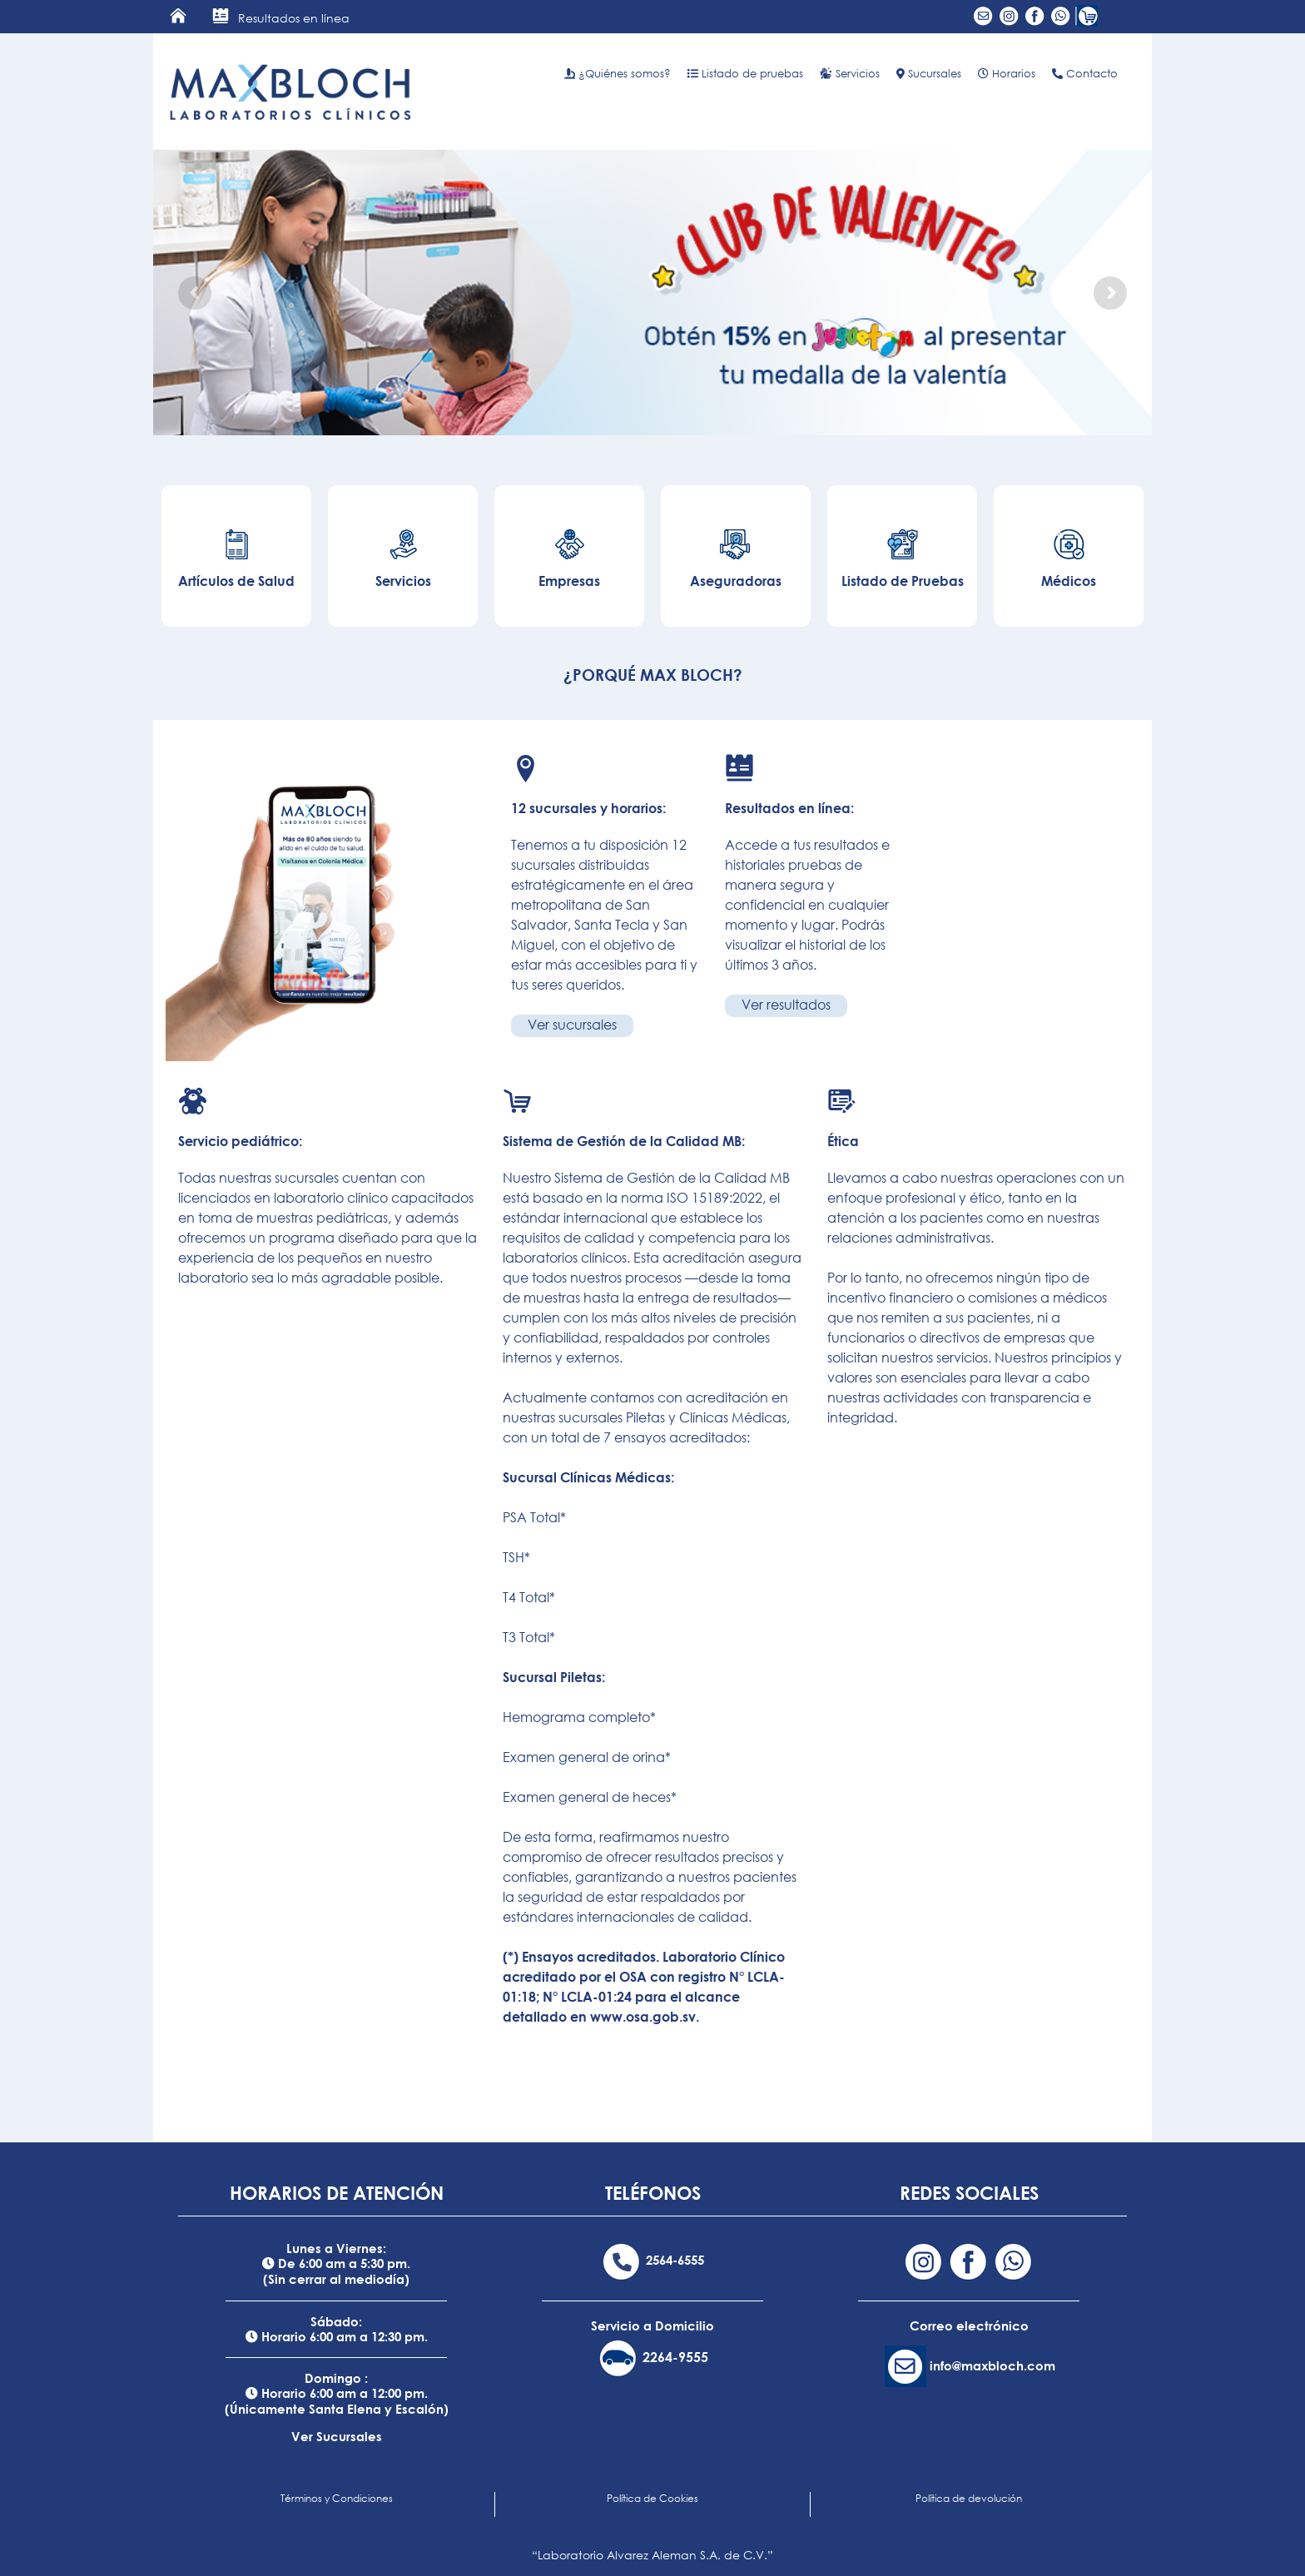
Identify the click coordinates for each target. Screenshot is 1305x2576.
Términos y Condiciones (336, 2498)
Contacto (1085, 73)
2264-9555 (675, 2357)
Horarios (1006, 73)
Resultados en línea (281, 18)
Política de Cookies (652, 2498)
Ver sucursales (572, 1024)
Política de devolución (968, 2498)
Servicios (850, 73)
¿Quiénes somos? (617, 73)
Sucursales (928, 73)
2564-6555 (675, 2259)
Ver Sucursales (336, 2436)
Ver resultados (786, 1004)
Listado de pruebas (745, 73)
